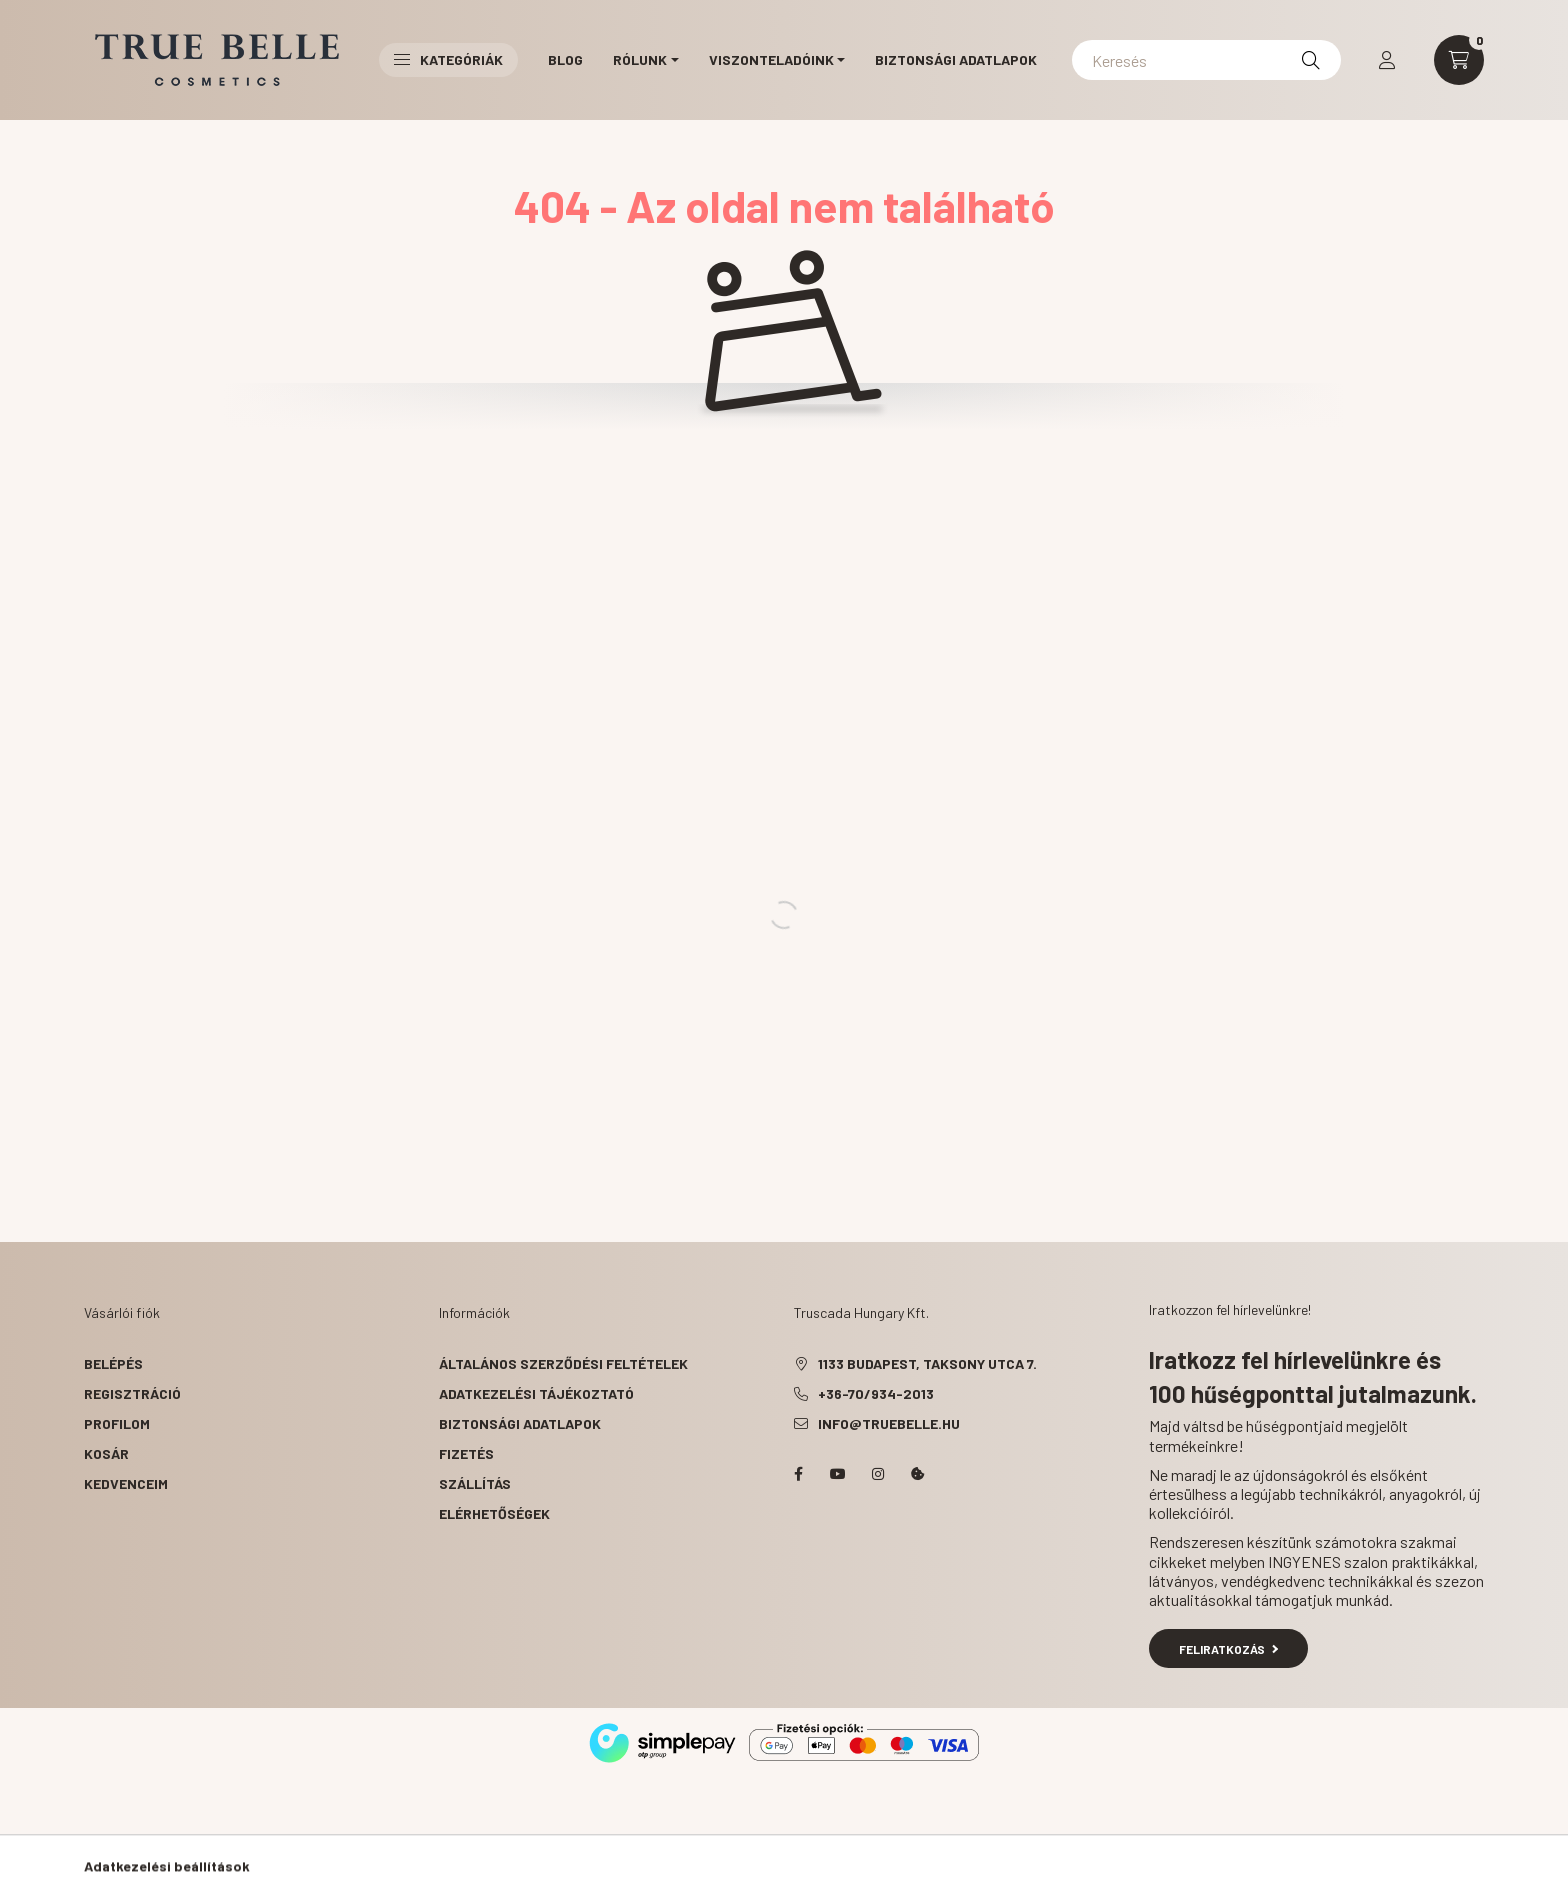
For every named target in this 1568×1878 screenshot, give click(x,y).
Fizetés (466, 1453)
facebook (798, 1474)
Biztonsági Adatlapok (956, 59)
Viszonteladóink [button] (771, 59)
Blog (565, 59)
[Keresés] (1206, 60)
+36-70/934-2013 (876, 1393)
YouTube (838, 1474)
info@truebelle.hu (889, 1423)
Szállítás (475, 1483)
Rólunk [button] (640, 59)
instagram (878, 1474)
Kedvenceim (126, 1483)
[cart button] (1459, 60)
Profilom (117, 1423)
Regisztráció (132, 1393)
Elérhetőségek (494, 1513)
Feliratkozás (1228, 1649)
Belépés (113, 1363)
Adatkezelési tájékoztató (536, 1393)
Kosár (106, 1453)
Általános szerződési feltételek (563, 1363)
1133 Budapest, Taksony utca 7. (927, 1363)
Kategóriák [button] (448, 59)
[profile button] (1387, 60)
